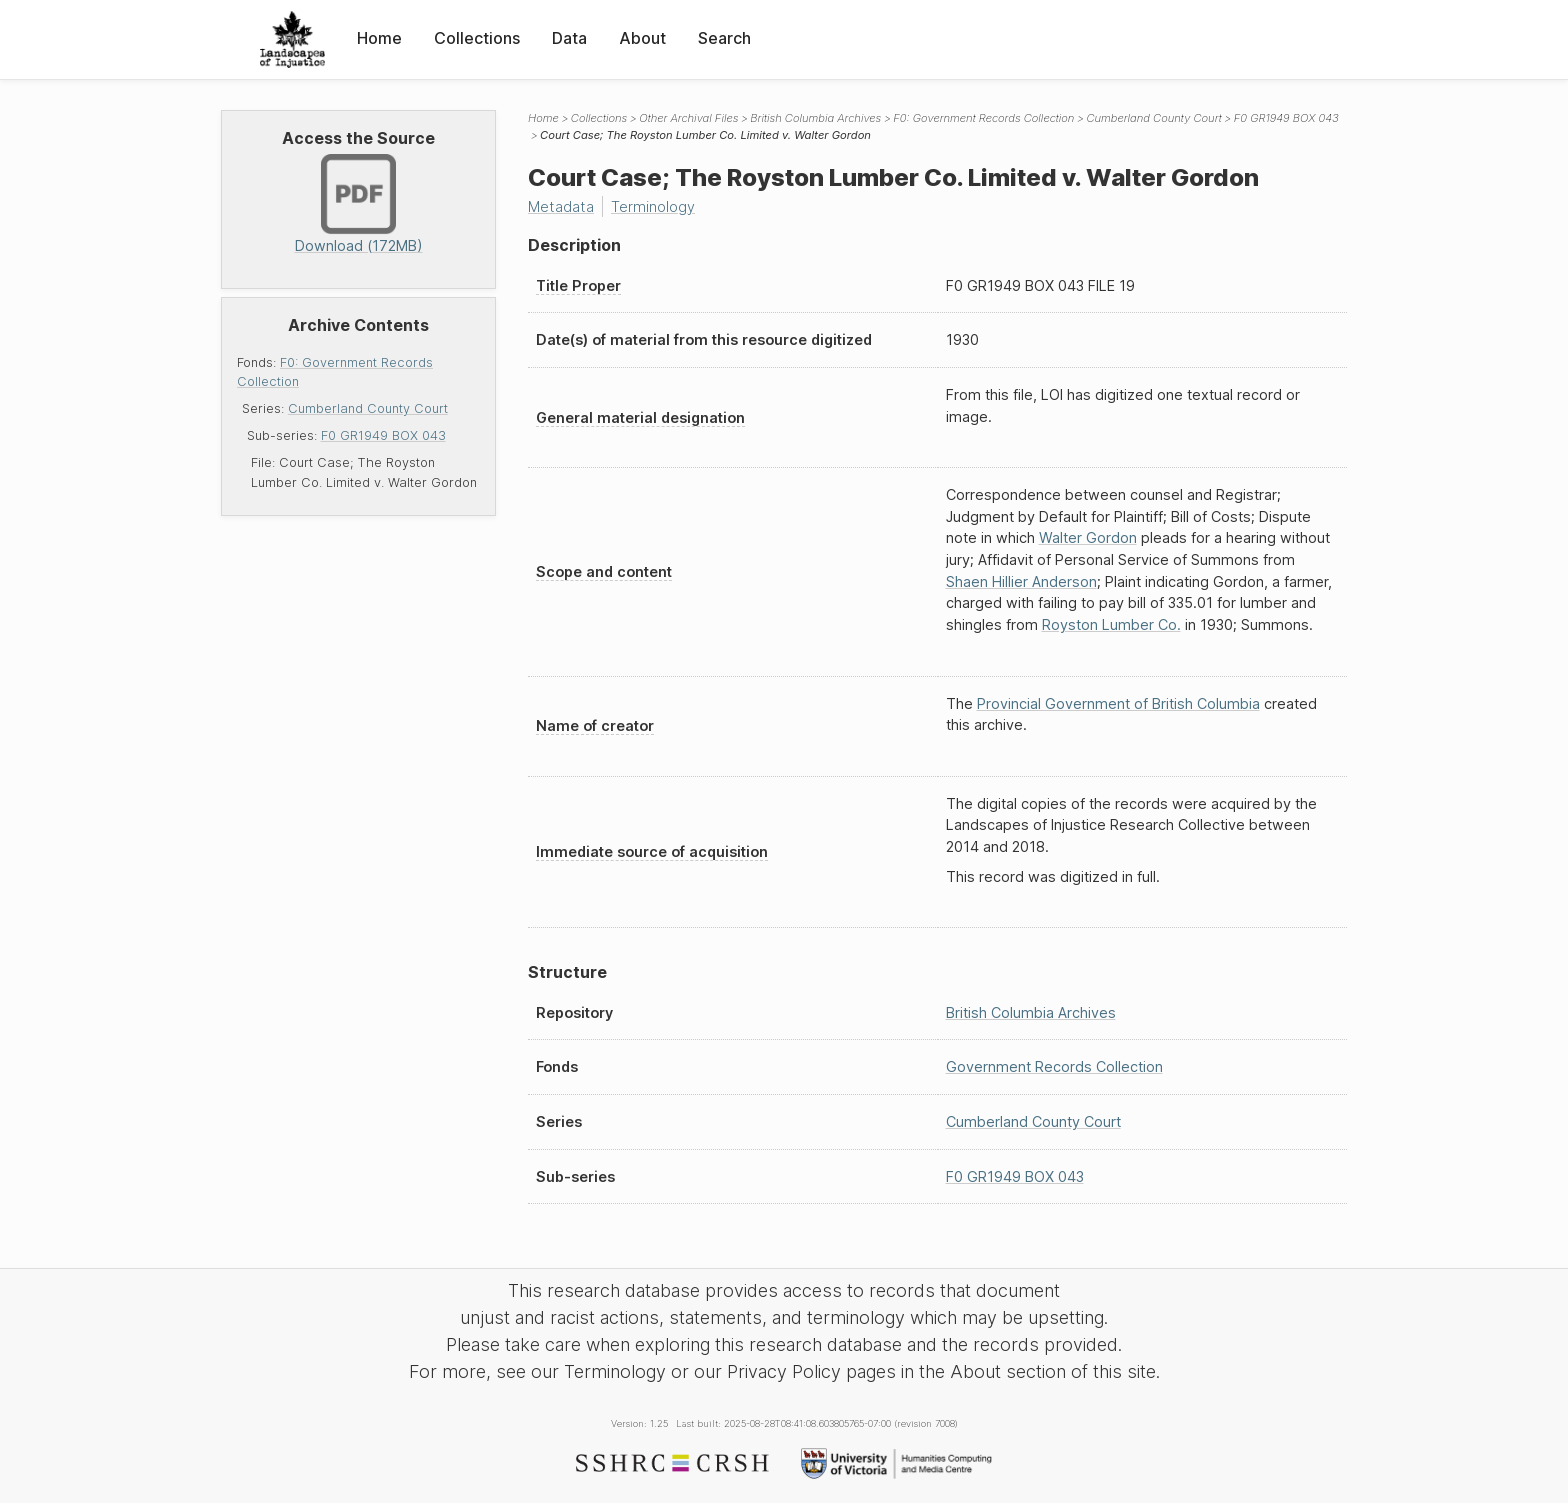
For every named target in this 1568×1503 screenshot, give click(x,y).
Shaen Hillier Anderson (1021, 581)
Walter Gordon (1088, 537)
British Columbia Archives (815, 118)
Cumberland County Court (368, 408)
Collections (477, 38)
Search (724, 38)
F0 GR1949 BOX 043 (383, 435)
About (642, 38)
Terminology (653, 206)
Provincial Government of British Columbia (1118, 703)
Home (379, 38)
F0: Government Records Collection (983, 118)
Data (569, 38)
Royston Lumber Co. (1111, 624)
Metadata (561, 206)
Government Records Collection (1054, 1066)
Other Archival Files (688, 118)
